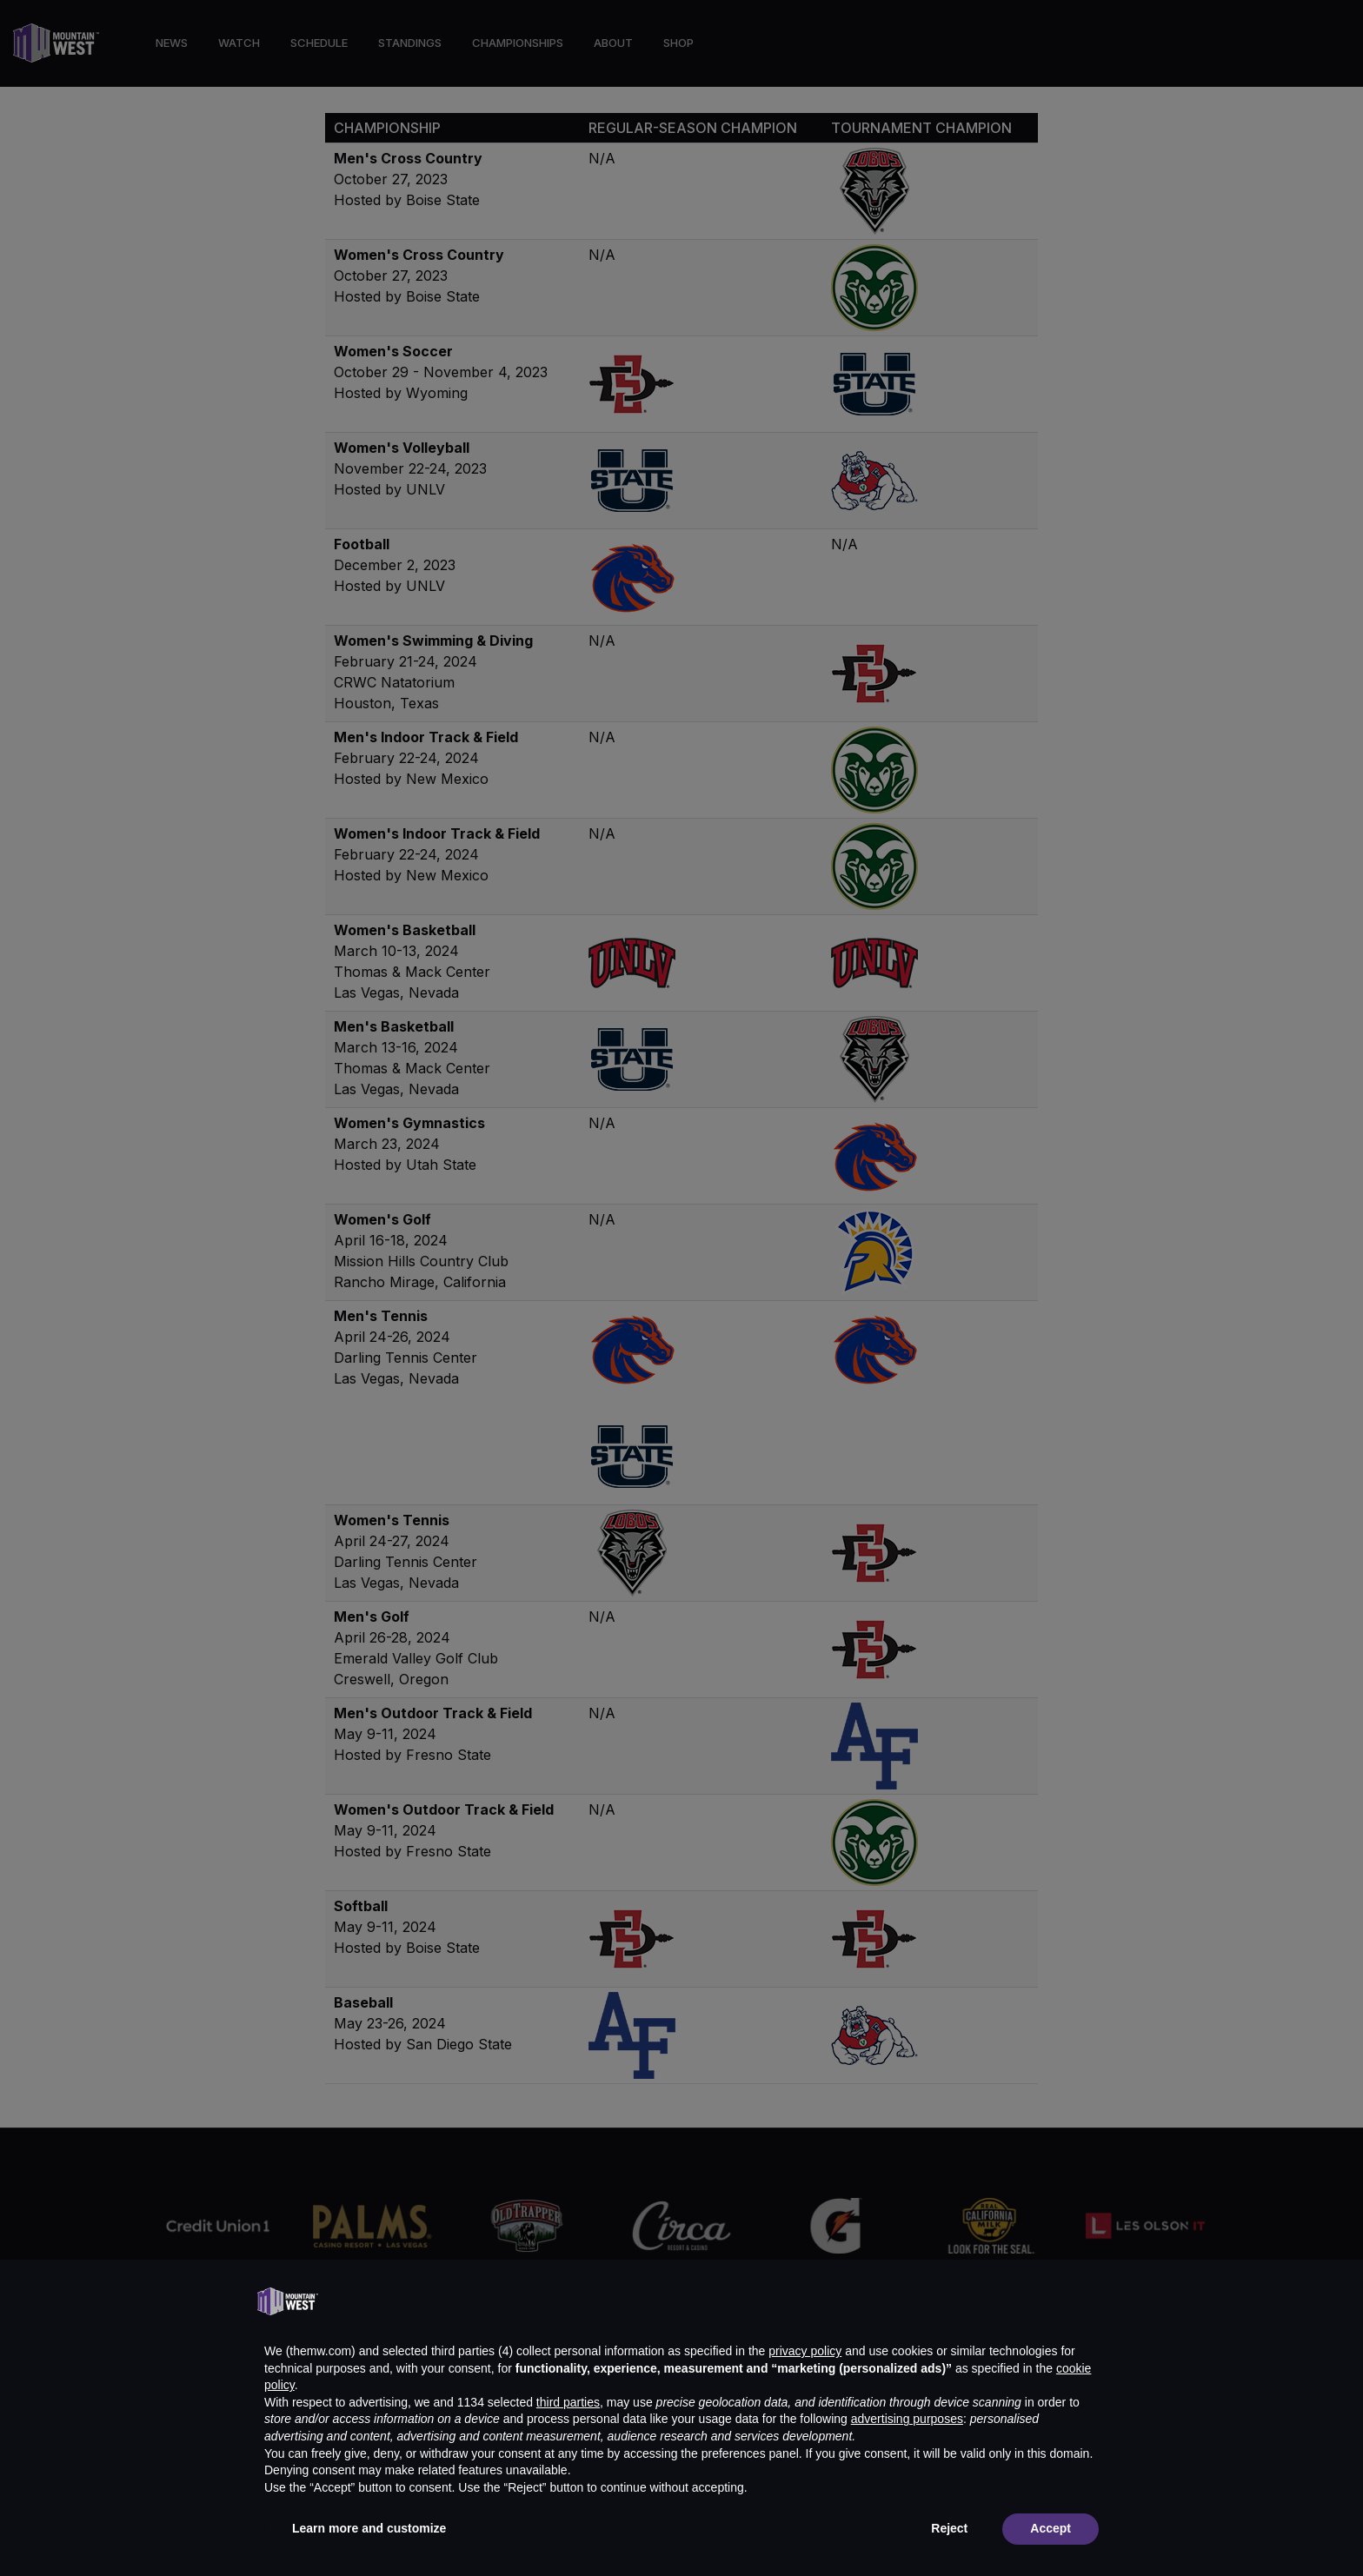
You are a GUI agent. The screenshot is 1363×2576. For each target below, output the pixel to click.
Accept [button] (1050, 2528)
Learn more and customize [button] (369, 2528)
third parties (568, 2402)
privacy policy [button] (804, 2351)
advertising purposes (907, 2419)
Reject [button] (949, 2528)
